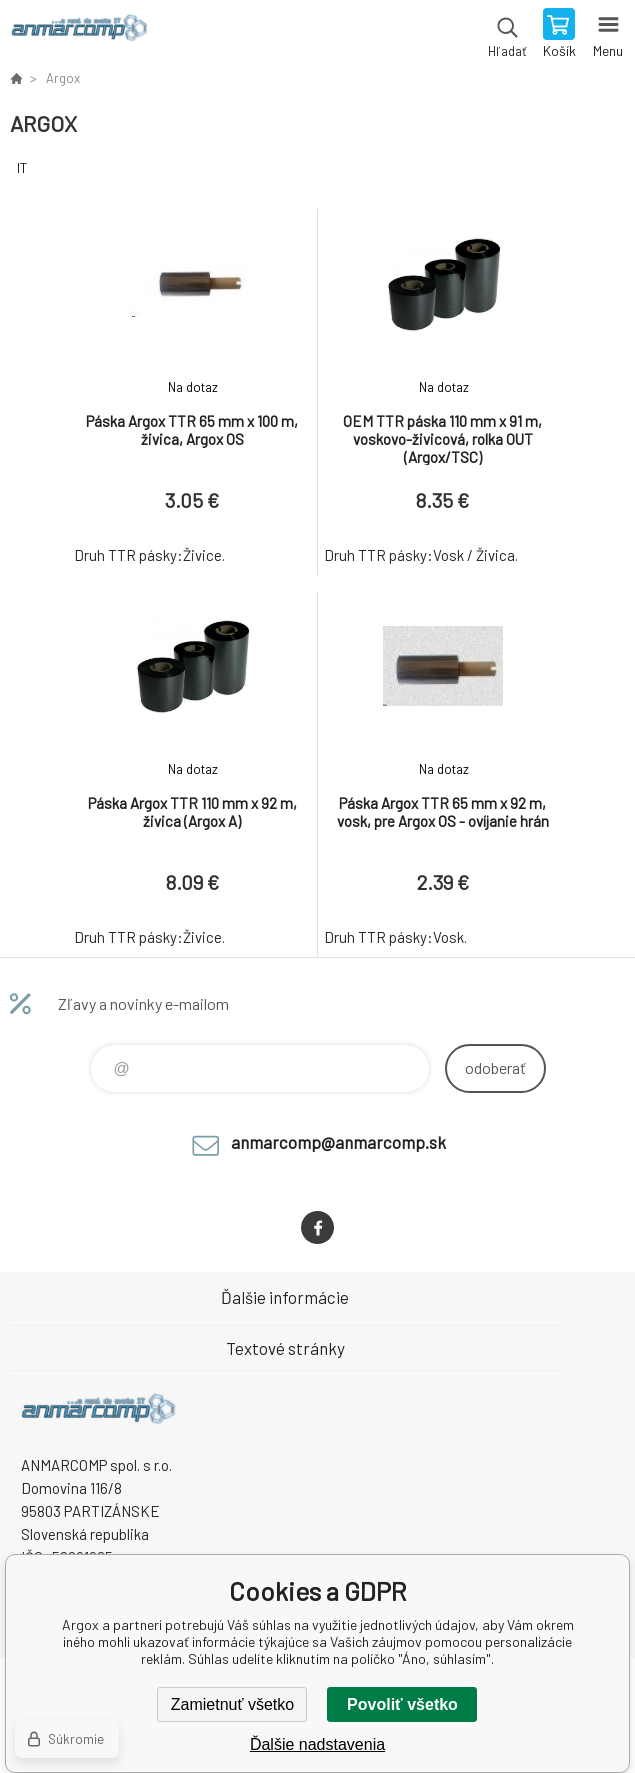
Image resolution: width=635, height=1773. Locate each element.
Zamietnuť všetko (232, 1704)
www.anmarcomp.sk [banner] (78, 35)
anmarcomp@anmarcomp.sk (338, 1142)
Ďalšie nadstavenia (317, 1744)
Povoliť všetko (402, 1704)
